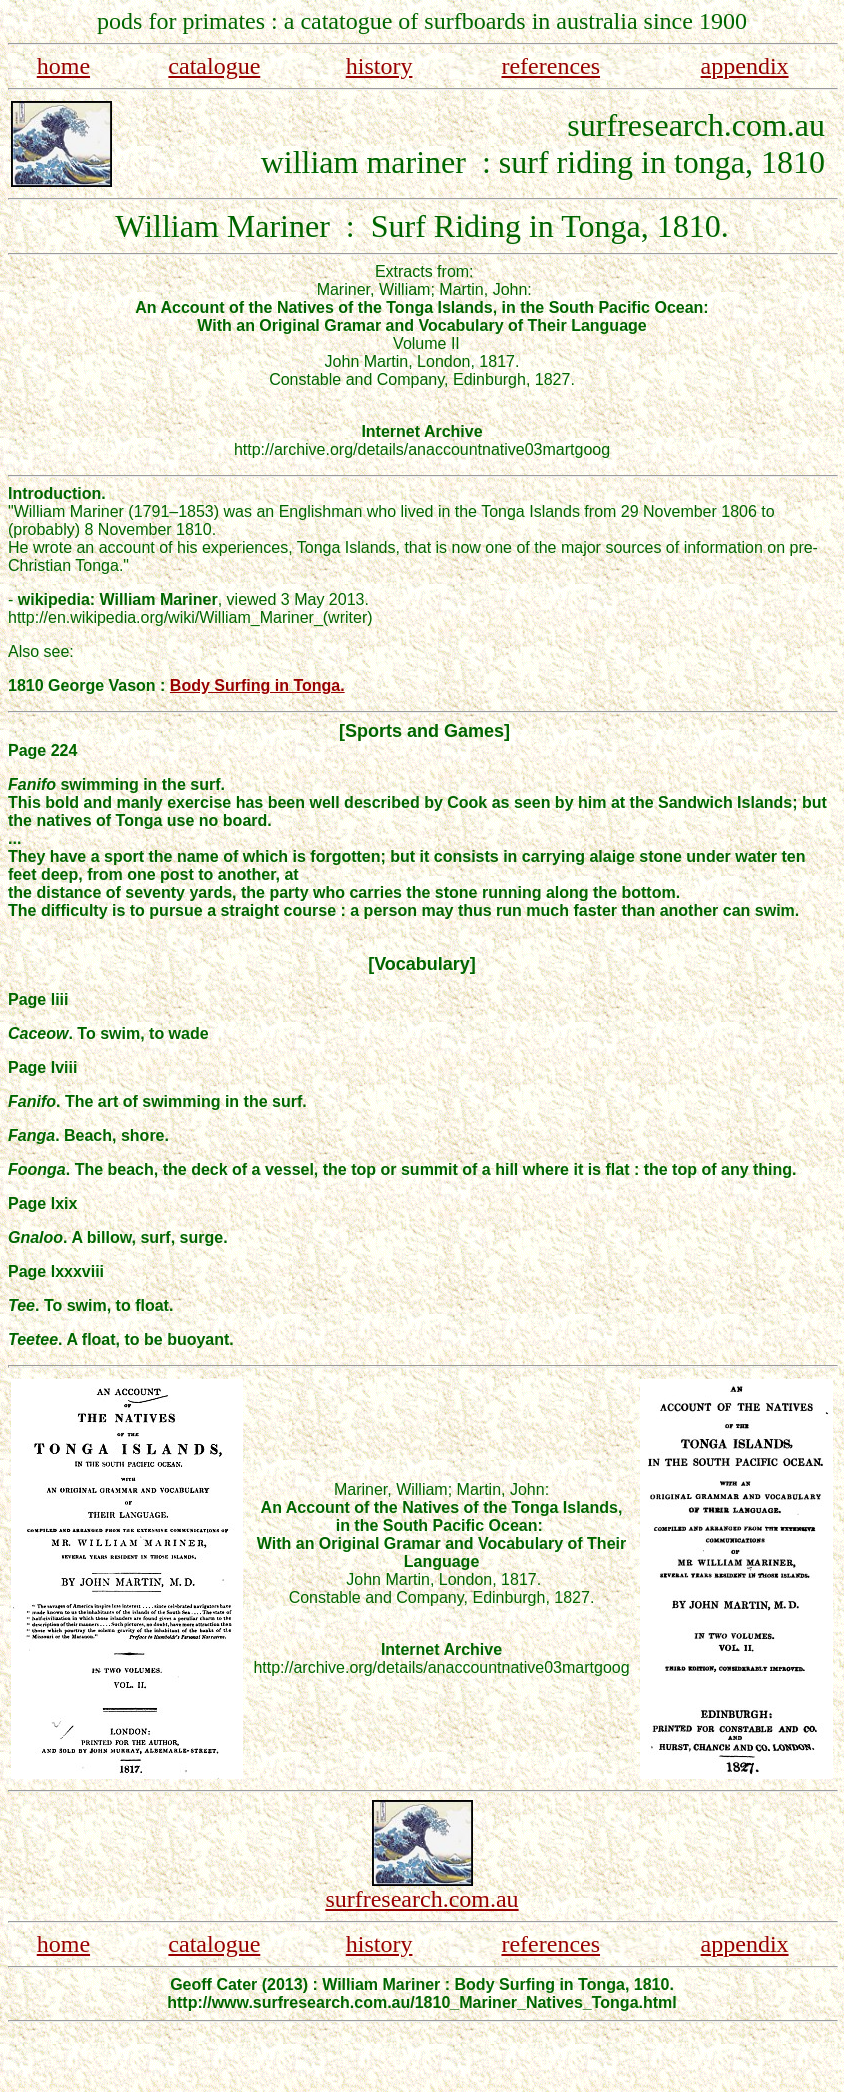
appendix (745, 66)
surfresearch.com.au (421, 1899)
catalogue (214, 66)
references (550, 66)
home (63, 66)
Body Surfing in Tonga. (257, 685)
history (379, 66)
